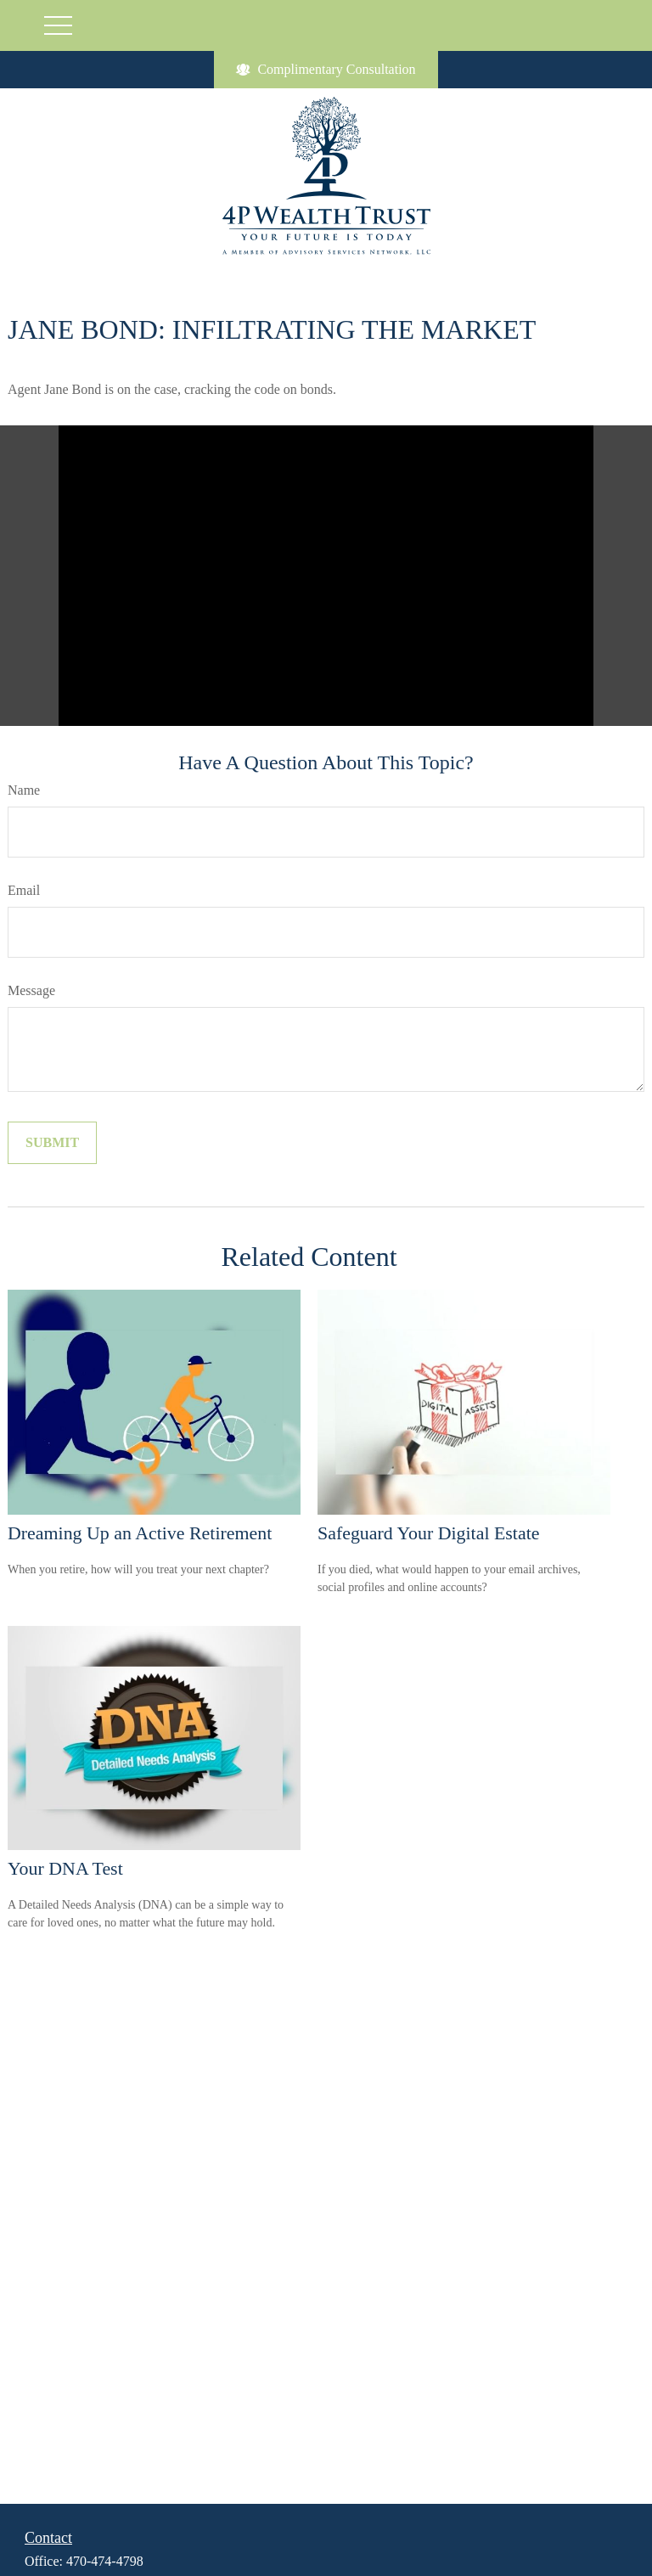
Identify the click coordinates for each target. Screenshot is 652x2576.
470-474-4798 (104, 2561)
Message (31, 990)
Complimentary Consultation (325, 69)
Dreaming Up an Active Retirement (140, 1533)
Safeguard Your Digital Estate (428, 1533)
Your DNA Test (65, 1868)
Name (24, 790)
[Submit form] (52, 1143)
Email (24, 890)
